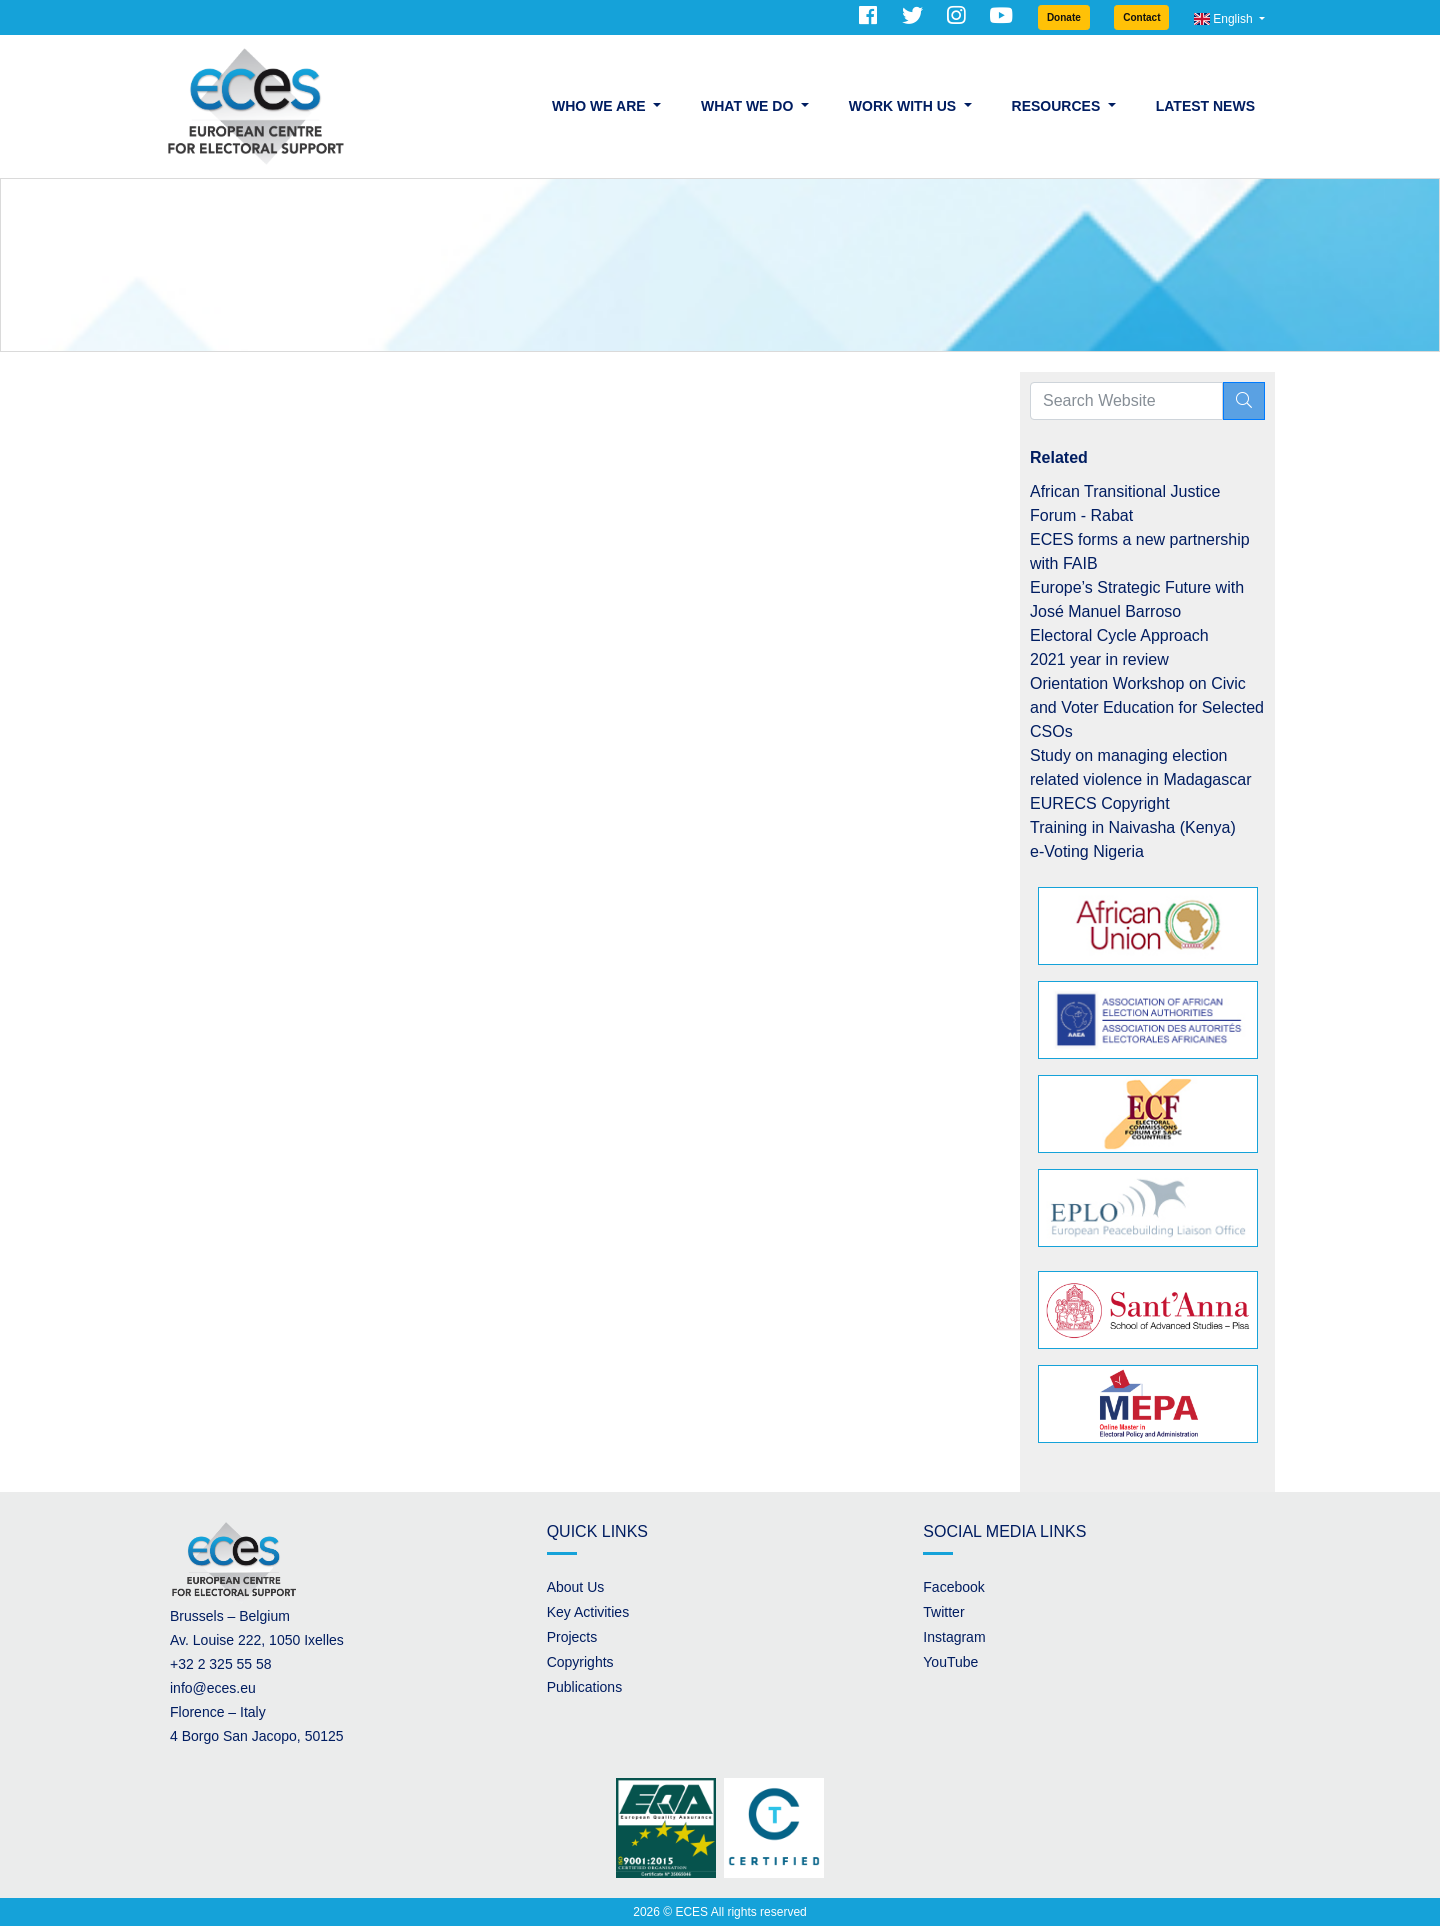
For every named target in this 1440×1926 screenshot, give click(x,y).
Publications (585, 1687)
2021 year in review (1099, 659)
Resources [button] (1058, 106)
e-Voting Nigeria (1087, 851)
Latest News (1205, 106)
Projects (572, 1637)
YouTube (950, 1662)
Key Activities (588, 1612)
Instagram (954, 1637)
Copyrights (580, 1662)
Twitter (943, 1612)
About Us (576, 1587)
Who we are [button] (600, 106)
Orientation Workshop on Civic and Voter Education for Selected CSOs (1147, 707)
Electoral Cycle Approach (1119, 635)
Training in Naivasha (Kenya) (1133, 827)
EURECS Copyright (1100, 803)
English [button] (1225, 19)
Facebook (953, 1587)
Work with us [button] (904, 106)
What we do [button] (749, 106)
